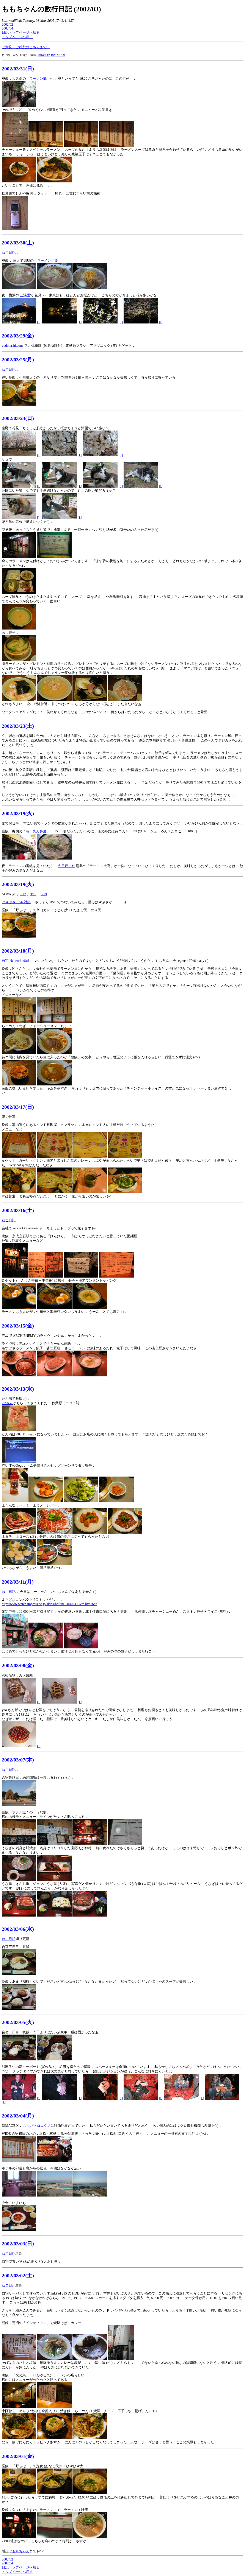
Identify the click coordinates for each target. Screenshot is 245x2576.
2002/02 (7, 24)
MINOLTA (44, 55)
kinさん (7, 1403)
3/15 (33, 894)
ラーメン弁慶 (47, 260)
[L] (39, 322)
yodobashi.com (12, 345)
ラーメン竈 (38, 78)
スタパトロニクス (37, 2125)
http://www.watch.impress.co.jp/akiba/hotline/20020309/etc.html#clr (49, 1604)
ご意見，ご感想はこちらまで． (26, 47)
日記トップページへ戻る (21, 32)
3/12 (23, 894)
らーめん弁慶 (36, 831)
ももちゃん (20, 2551)
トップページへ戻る (17, 37)
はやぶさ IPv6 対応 (16, 902)
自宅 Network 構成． (17, 960)
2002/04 (7, 28)
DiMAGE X (58, 55)
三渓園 (25, 295)
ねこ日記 (9, 252)
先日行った (66, 866)
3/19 (44, 894)
